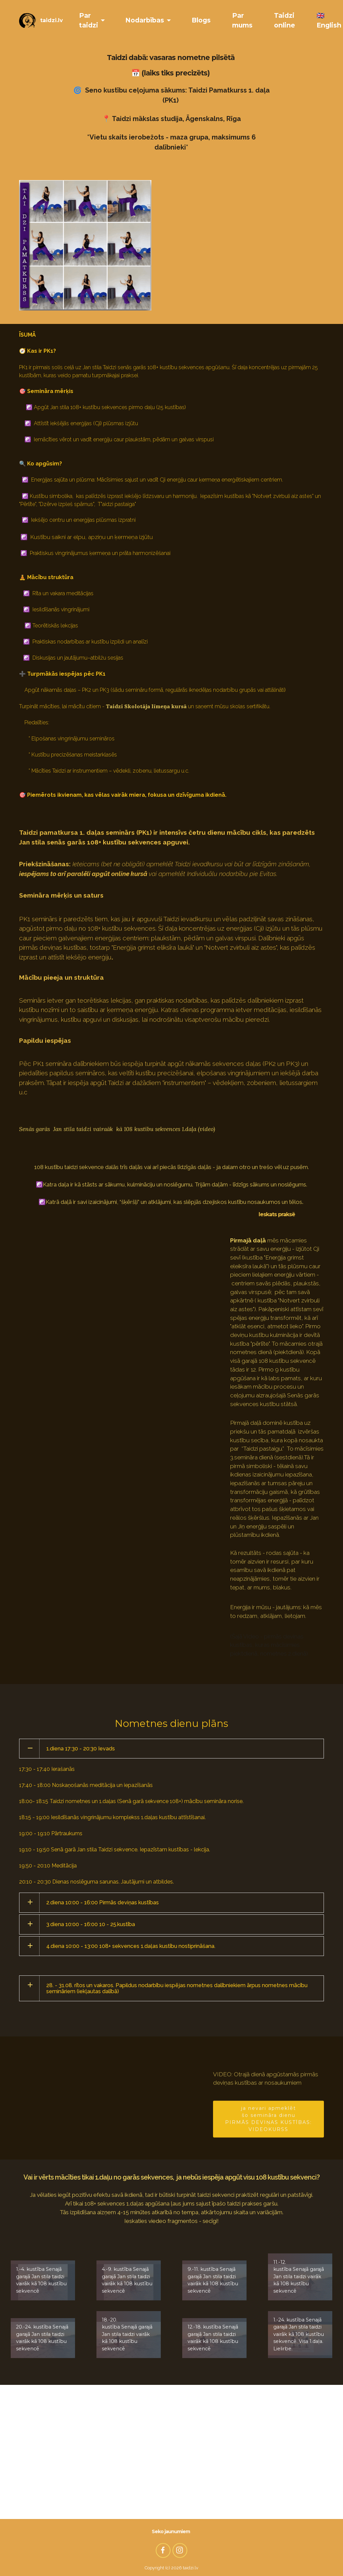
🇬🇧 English (329, 20)
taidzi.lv (51, 20)
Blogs (201, 20)
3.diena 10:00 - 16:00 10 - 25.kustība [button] (90, 1924)
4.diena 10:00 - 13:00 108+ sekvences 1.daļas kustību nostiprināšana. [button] (130, 1946)
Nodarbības (144, 20)
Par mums (242, 20)
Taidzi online (284, 20)
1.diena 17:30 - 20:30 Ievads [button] (80, 1748)
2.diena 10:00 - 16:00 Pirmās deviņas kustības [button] (102, 1902)
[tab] (171, 1749)
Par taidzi (88, 20)
